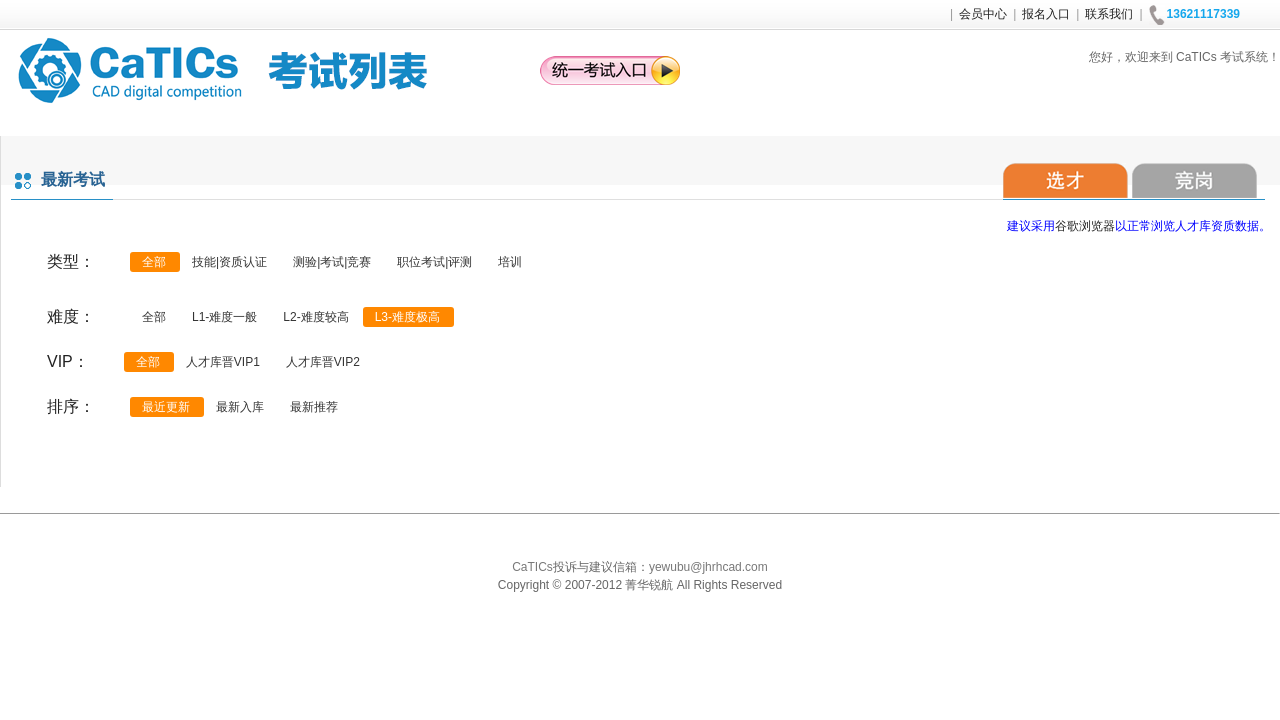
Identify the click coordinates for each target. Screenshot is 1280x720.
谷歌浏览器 (1085, 226)
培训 (510, 262)
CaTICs (532, 567)
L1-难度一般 (224, 317)
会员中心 (983, 14)
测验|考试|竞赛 (332, 262)
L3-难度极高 (407, 317)
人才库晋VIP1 (223, 362)
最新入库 (240, 407)
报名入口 (1046, 14)
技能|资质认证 (229, 262)
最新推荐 (314, 407)
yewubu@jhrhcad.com (708, 567)
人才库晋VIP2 (323, 362)
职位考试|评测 (434, 262)
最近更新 (166, 407)
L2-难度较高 (315, 317)
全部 (154, 262)
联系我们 (1109, 14)
